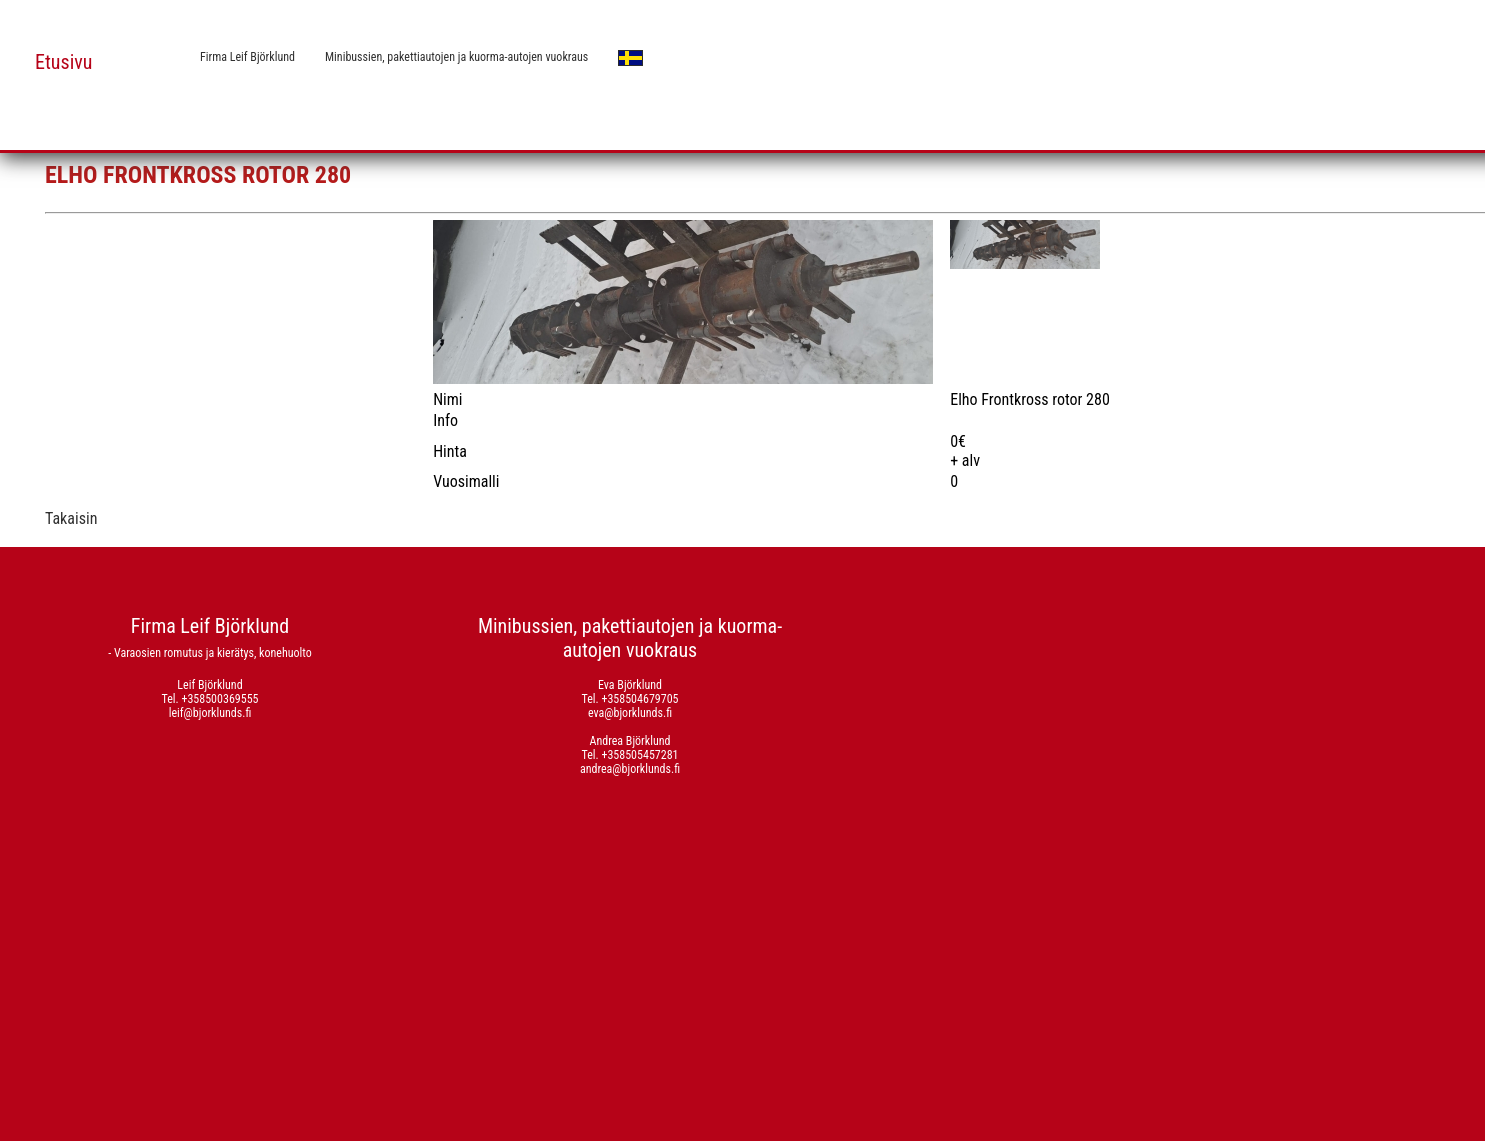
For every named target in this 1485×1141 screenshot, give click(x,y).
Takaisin (71, 518)
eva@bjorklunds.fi (630, 713)
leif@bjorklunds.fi (210, 713)
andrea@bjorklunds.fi (630, 769)
